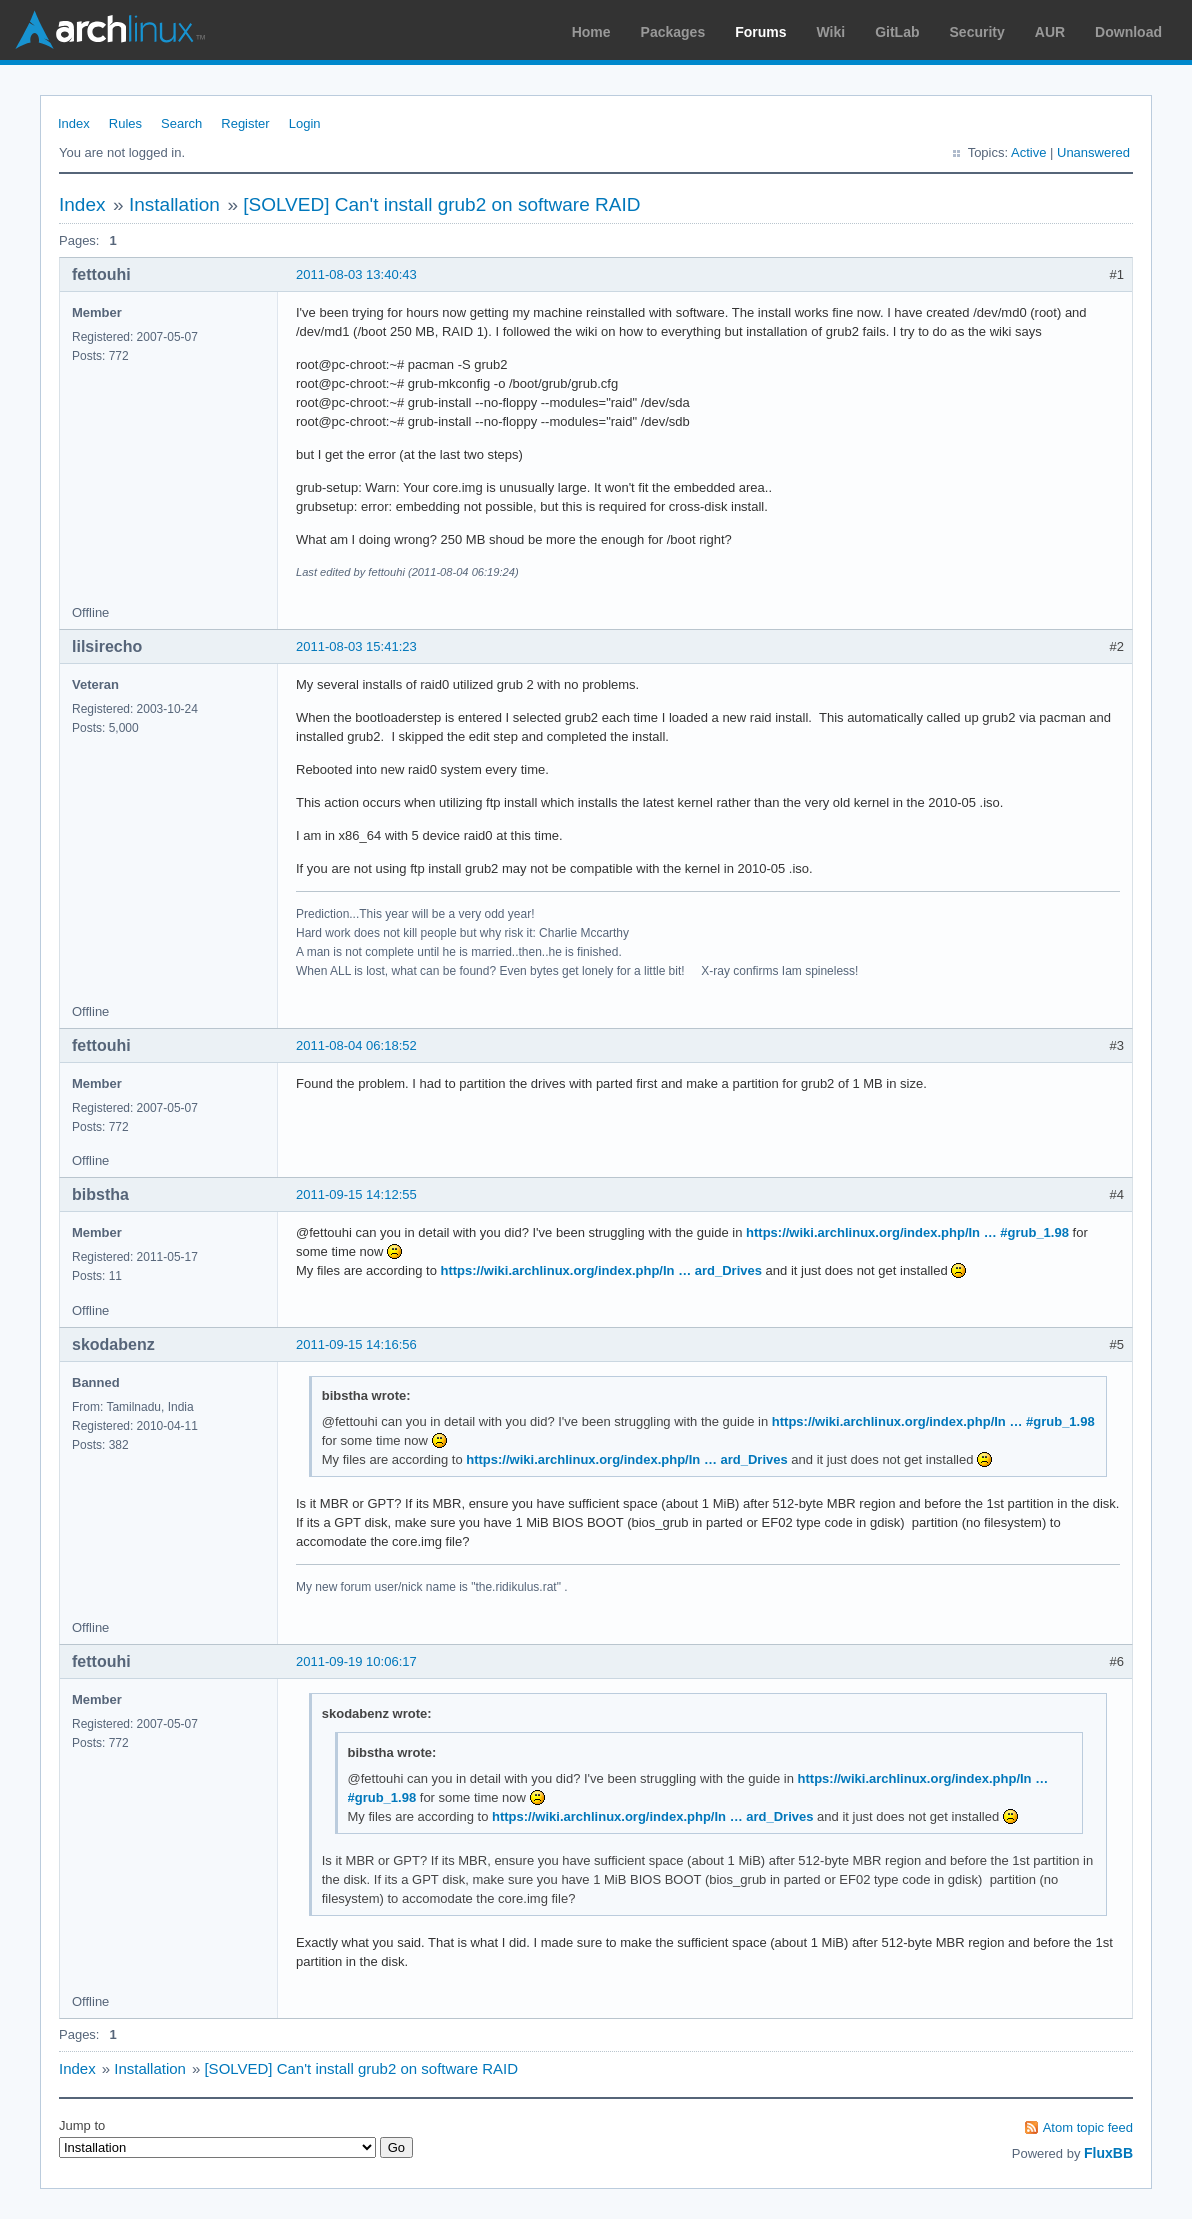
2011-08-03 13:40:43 (356, 274)
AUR (1050, 32)
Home (591, 32)
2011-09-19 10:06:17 (356, 1661)
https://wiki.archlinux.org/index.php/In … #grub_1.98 (907, 1232)
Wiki (831, 32)
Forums (760, 32)
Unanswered (1093, 152)
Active (1028, 152)
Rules (125, 123)
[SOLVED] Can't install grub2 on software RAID (441, 204)
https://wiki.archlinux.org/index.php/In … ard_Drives (601, 1270)
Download (1128, 32)
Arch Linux (110, 30)
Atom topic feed (1088, 2127)
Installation (174, 204)
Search (181, 123)
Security (977, 32)
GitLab (897, 32)
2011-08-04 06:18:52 (356, 1045)
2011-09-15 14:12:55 (356, 1194)
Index (74, 123)
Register (245, 123)
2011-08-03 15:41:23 (356, 646)
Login (305, 123)
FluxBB (1108, 2153)
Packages (673, 32)
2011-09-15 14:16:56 (356, 1344)
